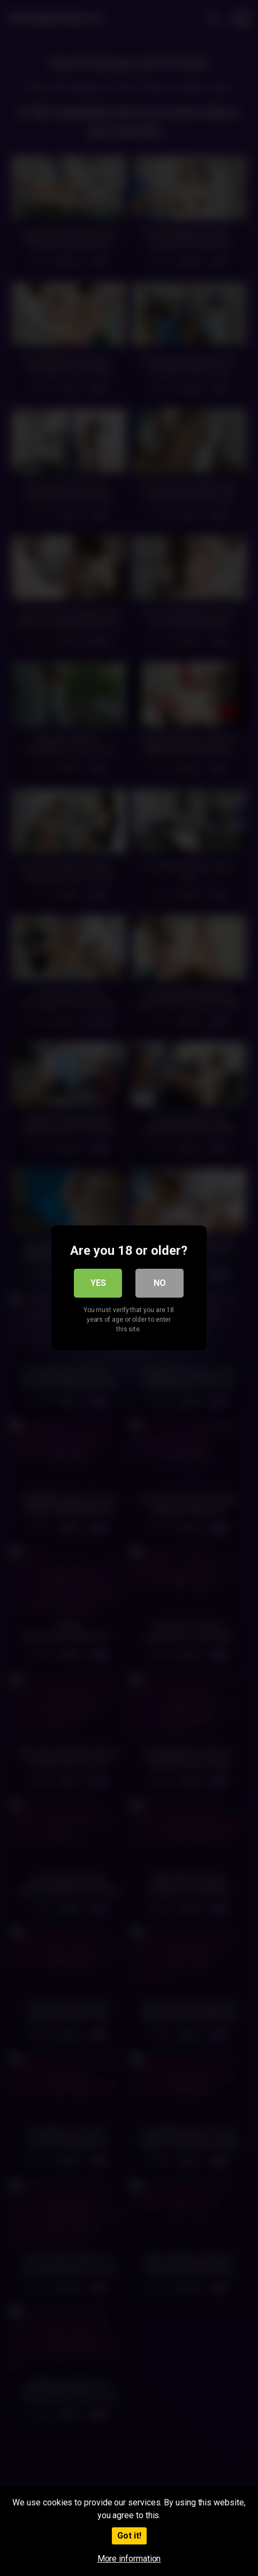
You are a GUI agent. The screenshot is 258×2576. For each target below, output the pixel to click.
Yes (98, 1283)
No (160, 1283)
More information (129, 2559)
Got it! (129, 2536)
